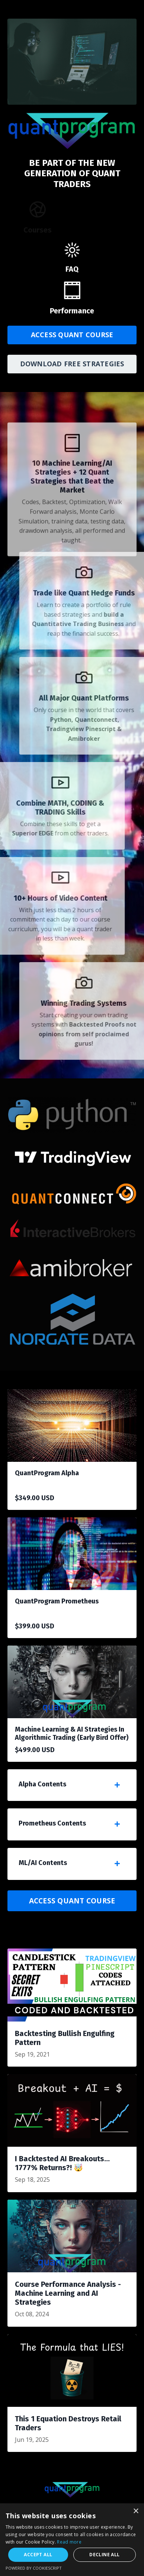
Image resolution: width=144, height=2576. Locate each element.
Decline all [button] (104, 2554)
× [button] (135, 2511)
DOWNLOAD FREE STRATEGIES (72, 363)
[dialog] (72, 2539)
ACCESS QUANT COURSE (72, 334)
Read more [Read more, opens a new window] (69, 2542)
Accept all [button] (38, 2554)
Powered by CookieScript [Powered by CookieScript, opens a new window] (34, 2568)
